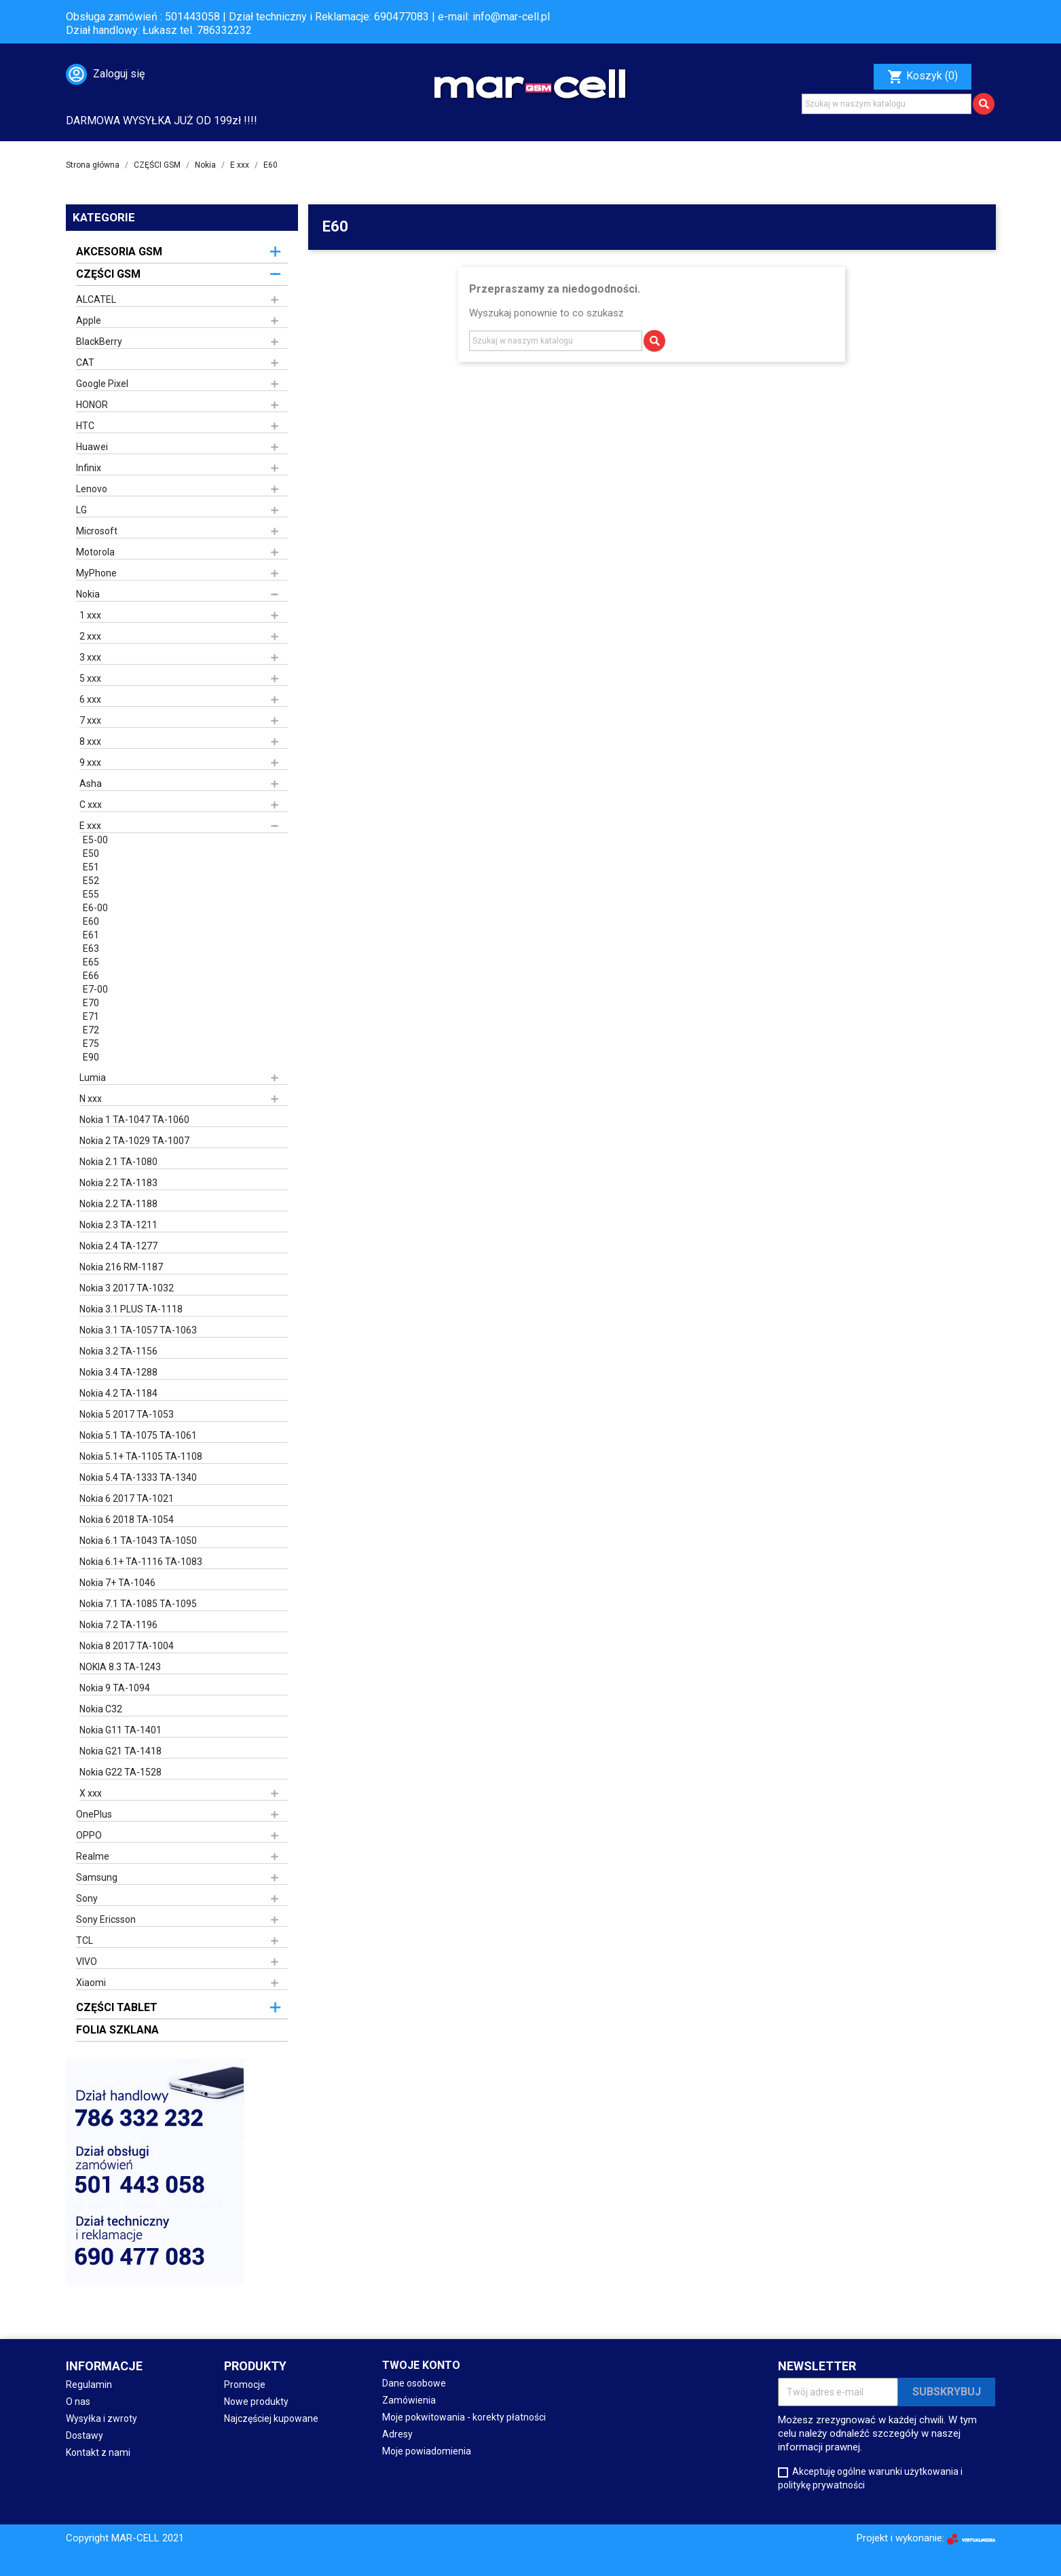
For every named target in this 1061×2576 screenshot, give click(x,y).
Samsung (96, 1877)
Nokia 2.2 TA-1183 (118, 1182)
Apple (88, 320)
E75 (91, 1043)
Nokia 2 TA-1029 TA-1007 (134, 1140)
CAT (85, 362)
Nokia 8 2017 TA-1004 (126, 1645)
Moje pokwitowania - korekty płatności (464, 2417)
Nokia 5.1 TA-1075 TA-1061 (138, 1435)
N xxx (90, 1098)
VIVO (86, 1961)
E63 (91, 948)
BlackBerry (99, 341)
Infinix (88, 467)
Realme (92, 1856)
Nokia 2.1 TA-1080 (118, 1161)
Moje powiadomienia (426, 2451)
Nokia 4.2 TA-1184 (118, 1393)
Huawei (92, 446)
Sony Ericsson (106, 1919)
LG (81, 509)
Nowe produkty (256, 2401)
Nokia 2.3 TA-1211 (118, 1224)
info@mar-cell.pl (511, 16)
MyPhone (96, 573)
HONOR (92, 404)
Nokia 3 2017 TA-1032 (126, 1288)
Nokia (88, 594)
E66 (91, 975)
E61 (91, 935)
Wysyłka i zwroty (101, 2418)
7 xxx (90, 720)
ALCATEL (96, 299)
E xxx (90, 825)
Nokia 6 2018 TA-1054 (126, 1519)
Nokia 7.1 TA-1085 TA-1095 (138, 1603)
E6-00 (95, 907)
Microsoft (96, 531)
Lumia (92, 1077)
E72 (91, 1030)
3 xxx (90, 657)
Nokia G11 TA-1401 (120, 1730)
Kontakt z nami (98, 2452)
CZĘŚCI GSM (108, 274)
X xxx (90, 1793)
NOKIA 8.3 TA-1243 (120, 1666)
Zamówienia (409, 2400)
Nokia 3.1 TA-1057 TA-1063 (138, 1330)
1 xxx (90, 615)
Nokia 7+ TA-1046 (117, 1582)
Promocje (244, 2384)
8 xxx (90, 741)
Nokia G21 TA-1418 (120, 1751)
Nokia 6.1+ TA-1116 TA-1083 (140, 1561)
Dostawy (84, 2435)
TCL (84, 1940)
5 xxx (90, 678)
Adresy (397, 2434)
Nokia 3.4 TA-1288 (118, 1372)
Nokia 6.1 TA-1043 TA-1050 (138, 1540)
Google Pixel (102, 383)
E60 (91, 921)
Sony (87, 1898)
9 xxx (90, 762)
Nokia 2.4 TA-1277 (118, 1245)
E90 (91, 1057)
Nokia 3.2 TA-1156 (118, 1351)
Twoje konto (421, 2365)
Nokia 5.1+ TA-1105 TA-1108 (140, 1456)
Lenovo (91, 488)
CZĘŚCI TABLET (116, 2007)
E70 (91, 1002)
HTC (85, 425)
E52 (91, 880)
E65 (91, 962)
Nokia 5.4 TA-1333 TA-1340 (138, 1477)
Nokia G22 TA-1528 (120, 1772)
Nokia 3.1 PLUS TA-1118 (131, 1309)
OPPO (89, 1835)
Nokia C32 (100, 1709)
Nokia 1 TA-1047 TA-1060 (134, 1119)
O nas (78, 2401)
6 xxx (90, 699)
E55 (91, 894)
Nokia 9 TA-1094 (114, 1687)
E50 (91, 853)
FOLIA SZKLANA (117, 2029)
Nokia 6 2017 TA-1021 (126, 1498)
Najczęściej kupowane (271, 2418)
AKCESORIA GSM (119, 251)
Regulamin (89, 2384)
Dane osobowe (414, 2383)
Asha (90, 783)
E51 (91, 867)
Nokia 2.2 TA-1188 (118, 1203)
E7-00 (95, 989)
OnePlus (94, 1814)
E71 (91, 1016)
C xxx (90, 804)
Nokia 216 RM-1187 (121, 1267)
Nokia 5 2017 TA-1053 (126, 1414)
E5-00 (95, 839)
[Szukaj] (886, 104)
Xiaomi (91, 1982)
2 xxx (90, 636)
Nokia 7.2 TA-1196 (118, 1624)
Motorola (95, 552)
